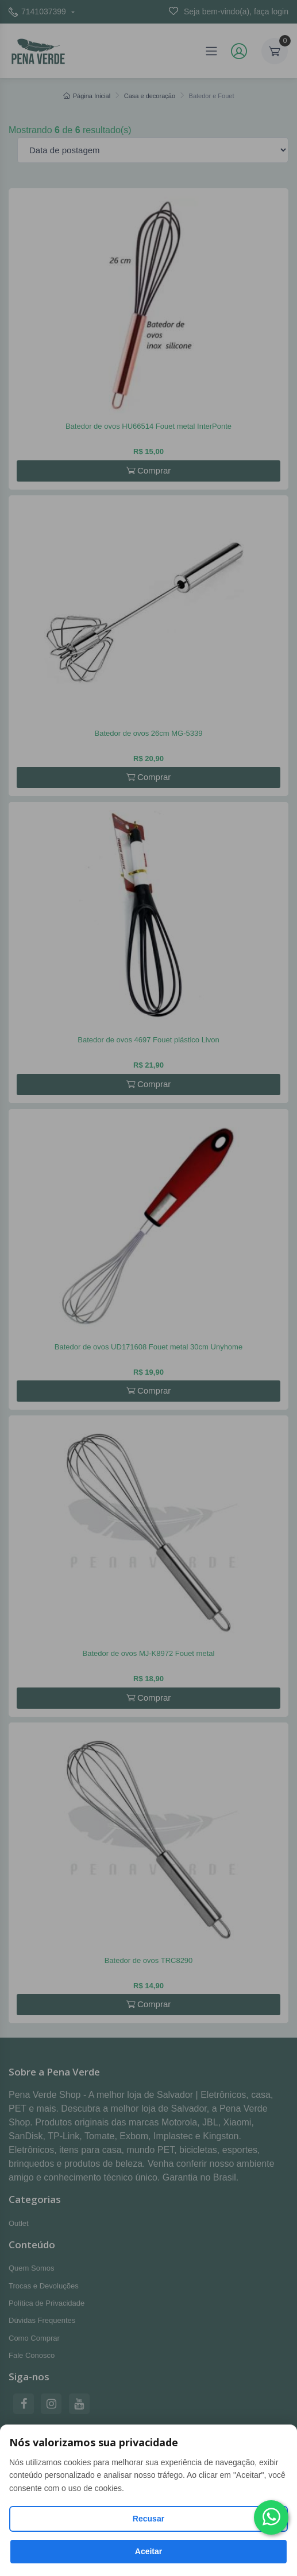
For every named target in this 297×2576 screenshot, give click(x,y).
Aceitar (148, 2551)
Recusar (148, 2518)
